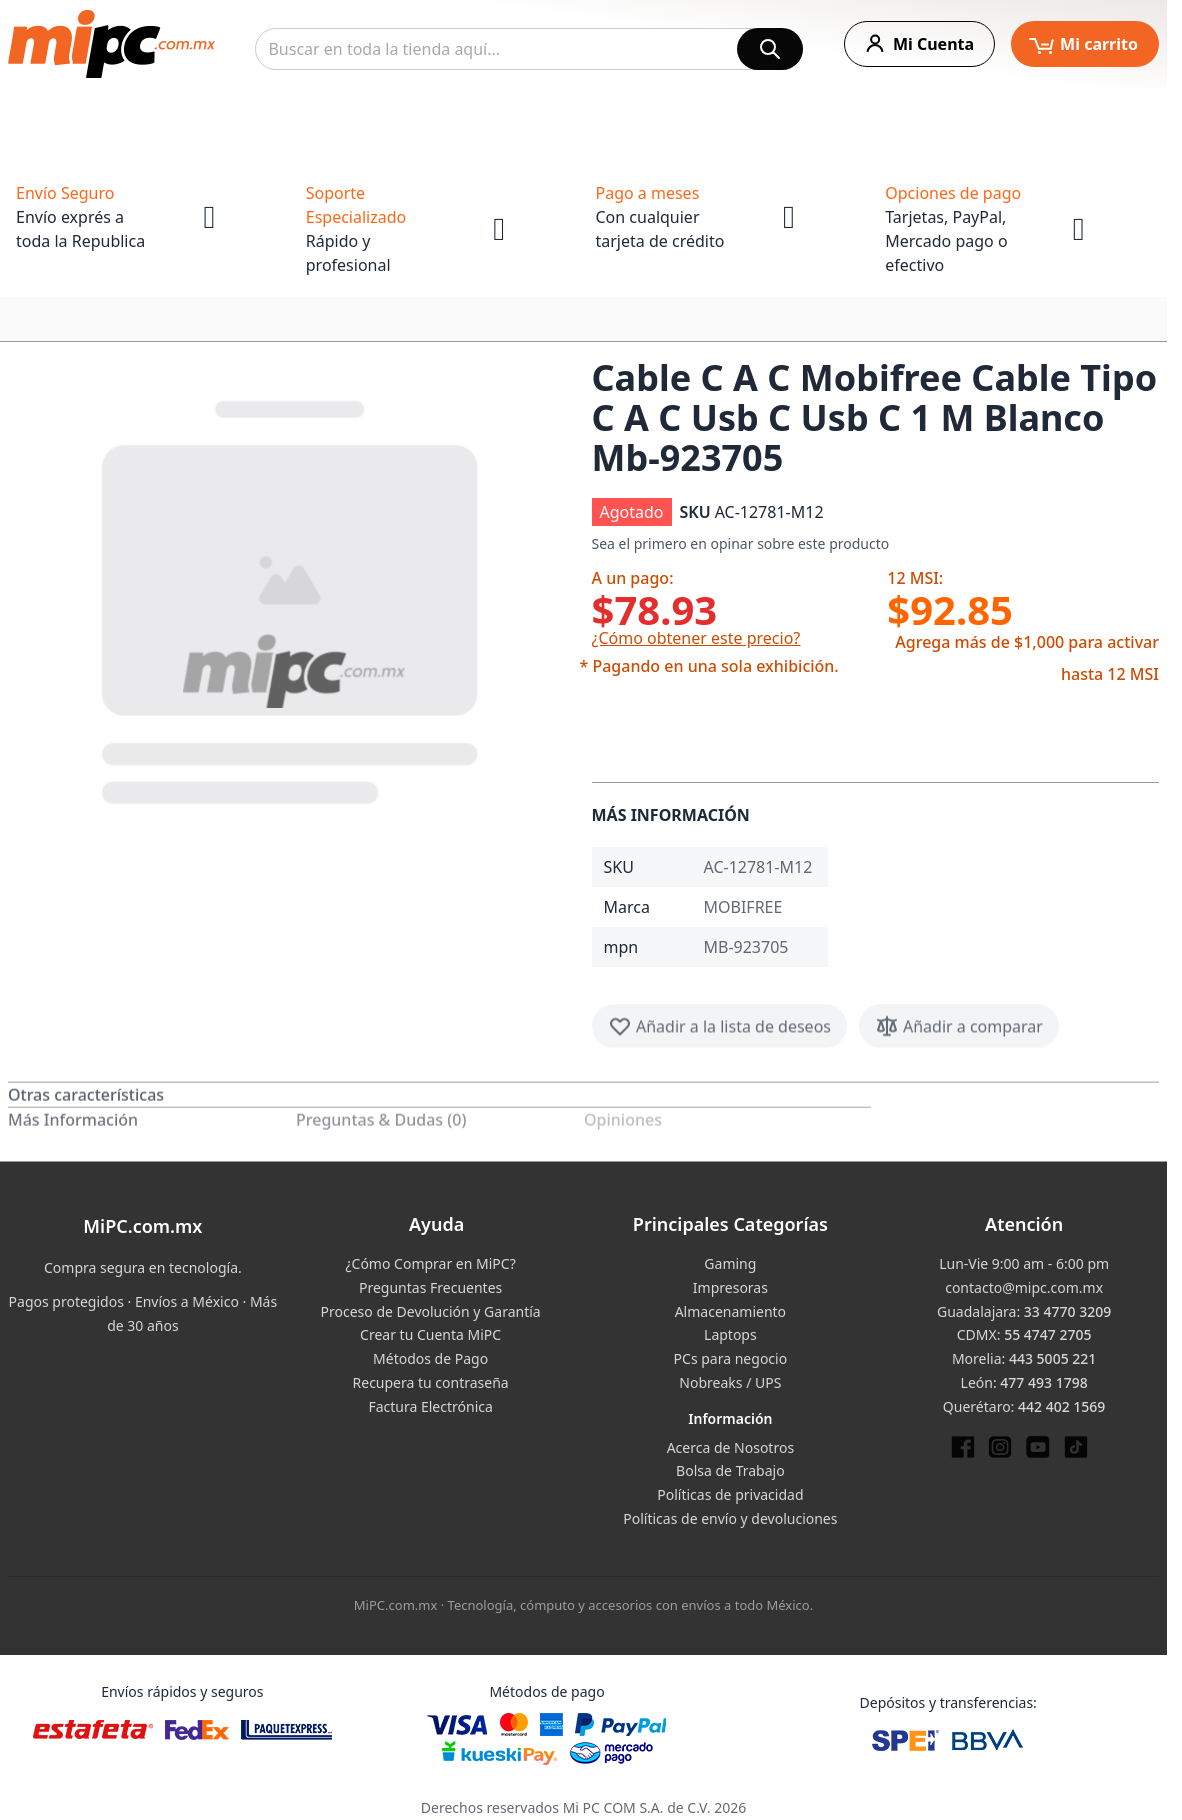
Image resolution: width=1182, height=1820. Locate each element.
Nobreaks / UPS (730, 1382)
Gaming (730, 1263)
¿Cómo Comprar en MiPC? (430, 1263)
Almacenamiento (730, 1311)
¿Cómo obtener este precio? (696, 638)
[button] (292, 598)
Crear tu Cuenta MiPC (430, 1334)
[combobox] (529, 49)
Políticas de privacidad (730, 1494)
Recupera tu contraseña (431, 1382)
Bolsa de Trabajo (730, 1470)
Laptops (730, 1334)
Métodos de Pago (430, 1358)
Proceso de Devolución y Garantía (431, 1311)
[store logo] (111, 44)
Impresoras (730, 1287)
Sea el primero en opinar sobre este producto (741, 543)
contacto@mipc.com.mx (1024, 1287)
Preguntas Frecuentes (430, 1287)
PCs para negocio (731, 1358)
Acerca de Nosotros (730, 1447)
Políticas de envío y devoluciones (730, 1518)
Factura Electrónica (430, 1406)
